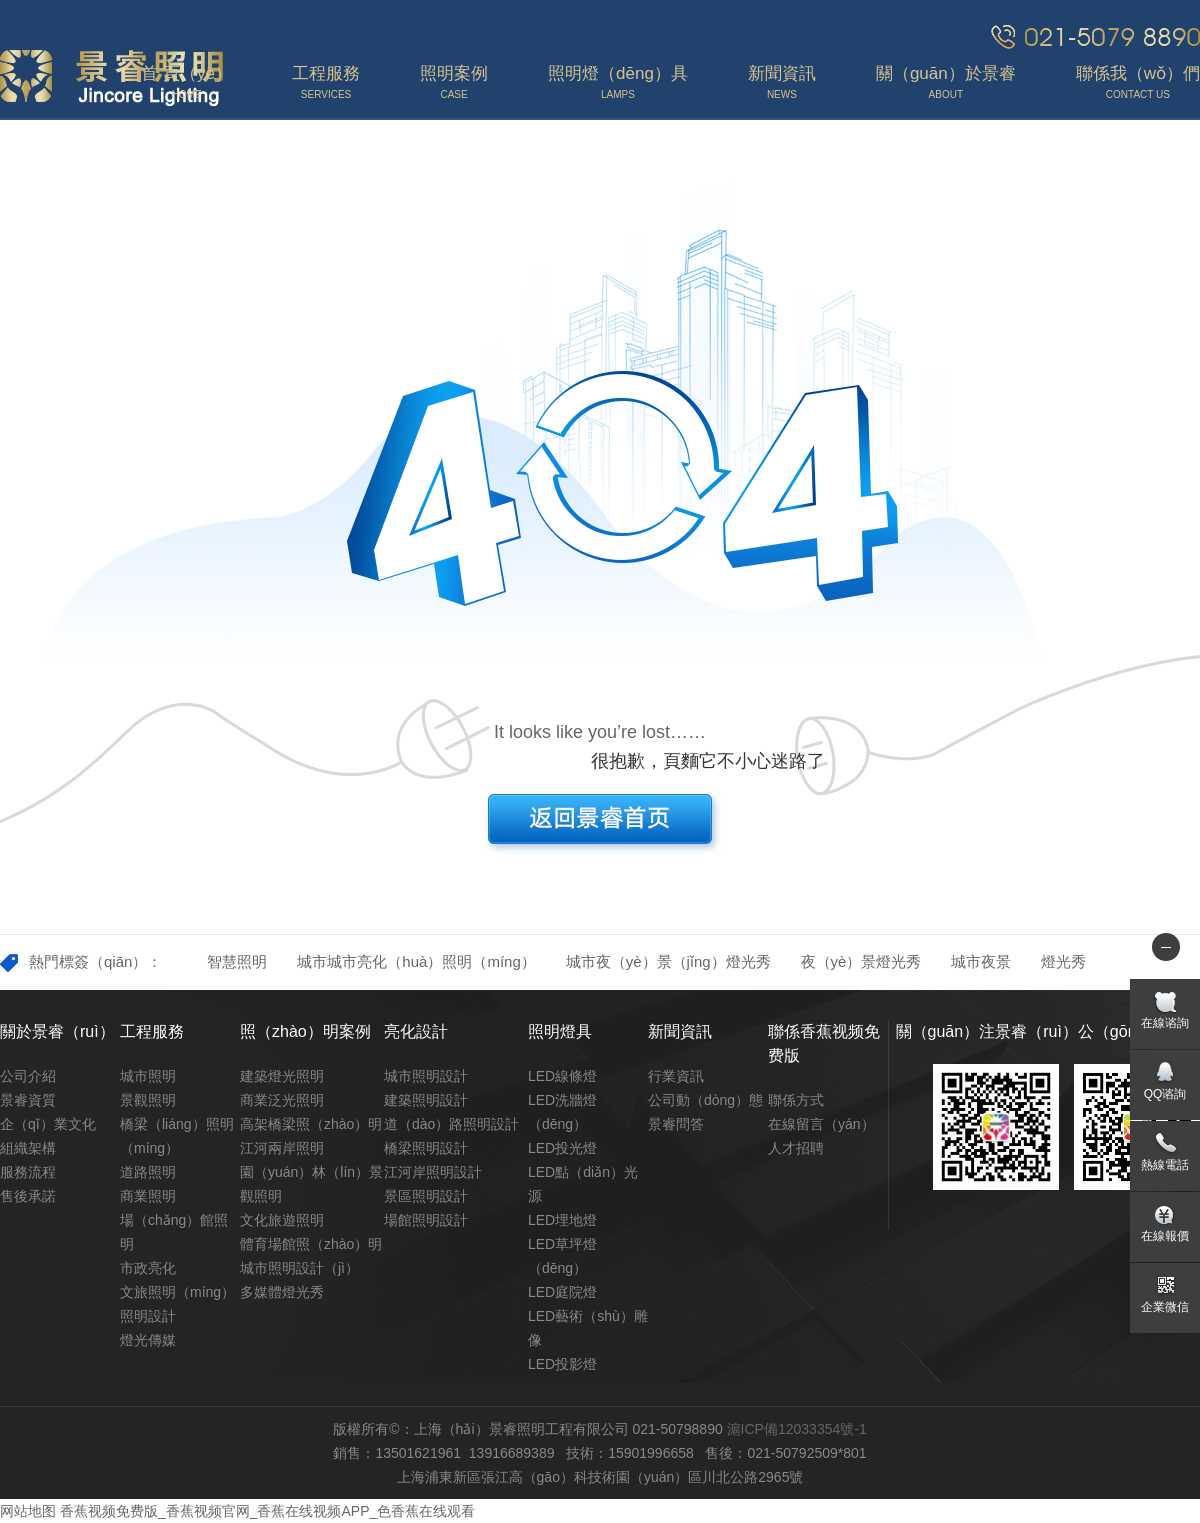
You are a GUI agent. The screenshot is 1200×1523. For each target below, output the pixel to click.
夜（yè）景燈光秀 (861, 961)
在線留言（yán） (821, 1124)
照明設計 (148, 1316)
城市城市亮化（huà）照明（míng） (416, 961)
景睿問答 (676, 1124)
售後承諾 (28, 1196)
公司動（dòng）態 (705, 1100)
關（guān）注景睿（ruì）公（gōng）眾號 (1045, 1031)
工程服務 (152, 1031)
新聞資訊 (680, 1031)
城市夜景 (981, 961)
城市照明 (148, 1076)
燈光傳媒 (148, 1340)
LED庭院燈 (562, 1292)
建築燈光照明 (282, 1076)
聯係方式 (796, 1100)
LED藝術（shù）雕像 (588, 1328)
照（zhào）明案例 (305, 1031)
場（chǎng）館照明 (174, 1232)
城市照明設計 (426, 1076)
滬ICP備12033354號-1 (797, 1429)
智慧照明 (237, 961)
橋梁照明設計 (426, 1148)
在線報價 (1165, 1236)
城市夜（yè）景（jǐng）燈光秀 (668, 961)
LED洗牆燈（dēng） (562, 1112)
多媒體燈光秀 (282, 1292)
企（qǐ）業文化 (48, 1124)
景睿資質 (28, 1100)
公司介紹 (28, 1076)
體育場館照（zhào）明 (311, 1244)
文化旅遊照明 (282, 1220)
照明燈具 (560, 1031)
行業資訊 (676, 1076)
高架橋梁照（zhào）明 (311, 1124)
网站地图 (28, 1511)
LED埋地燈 (562, 1220)
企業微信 (1165, 1307)
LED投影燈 (562, 1364)
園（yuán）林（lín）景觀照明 (311, 1184)
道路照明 (148, 1172)
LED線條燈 (562, 1076)
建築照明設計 (426, 1100)
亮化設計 (416, 1031)
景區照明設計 (426, 1196)
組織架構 (28, 1148)
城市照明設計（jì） (299, 1268)
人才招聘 (796, 1148)
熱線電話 (1165, 1165)
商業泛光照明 (282, 1100)
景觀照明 (148, 1100)
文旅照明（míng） (177, 1292)
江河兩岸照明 (282, 1148)
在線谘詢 (1165, 1023)
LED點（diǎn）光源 (583, 1184)
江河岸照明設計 (433, 1172)
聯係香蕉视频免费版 (824, 1043)
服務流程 (28, 1172)
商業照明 (148, 1196)
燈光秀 (1063, 961)
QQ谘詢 (1165, 1094)
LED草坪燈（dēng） (562, 1256)
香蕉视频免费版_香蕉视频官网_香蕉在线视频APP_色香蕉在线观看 (267, 1511)
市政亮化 (148, 1268)
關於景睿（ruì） (57, 1031)
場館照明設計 (426, 1220)
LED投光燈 (562, 1148)
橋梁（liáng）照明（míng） (177, 1136)
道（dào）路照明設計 (451, 1124)
